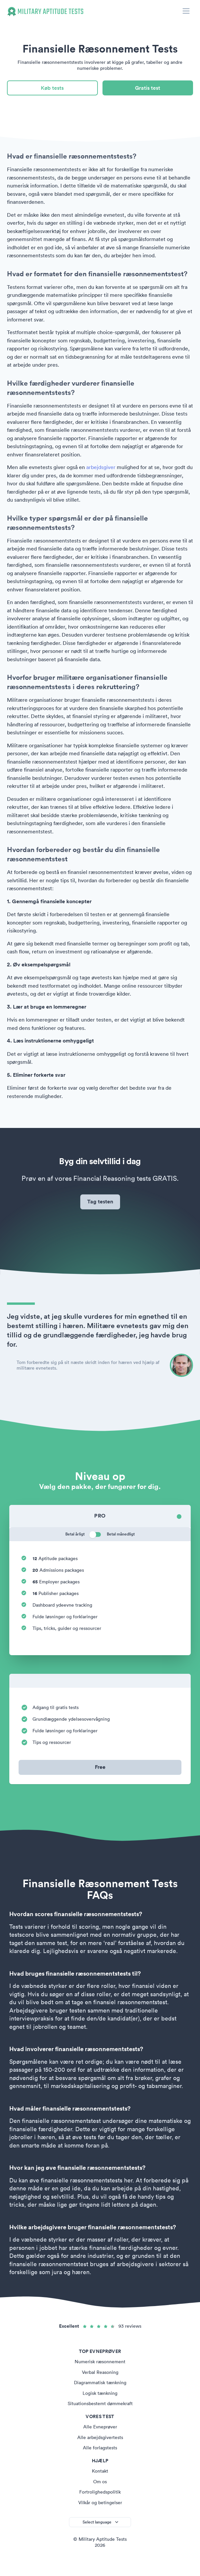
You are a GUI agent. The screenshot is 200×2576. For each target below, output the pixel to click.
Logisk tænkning (100, 2393)
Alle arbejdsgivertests (100, 2437)
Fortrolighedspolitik (100, 2492)
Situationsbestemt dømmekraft (100, 2403)
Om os (100, 2482)
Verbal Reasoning (100, 2372)
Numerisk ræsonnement (100, 2362)
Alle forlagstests (100, 2448)
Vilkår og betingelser (100, 2503)
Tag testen (100, 1201)
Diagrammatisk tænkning (100, 2383)
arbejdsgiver (100, 467)
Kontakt (100, 2471)
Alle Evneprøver (100, 2427)
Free (100, 1767)
